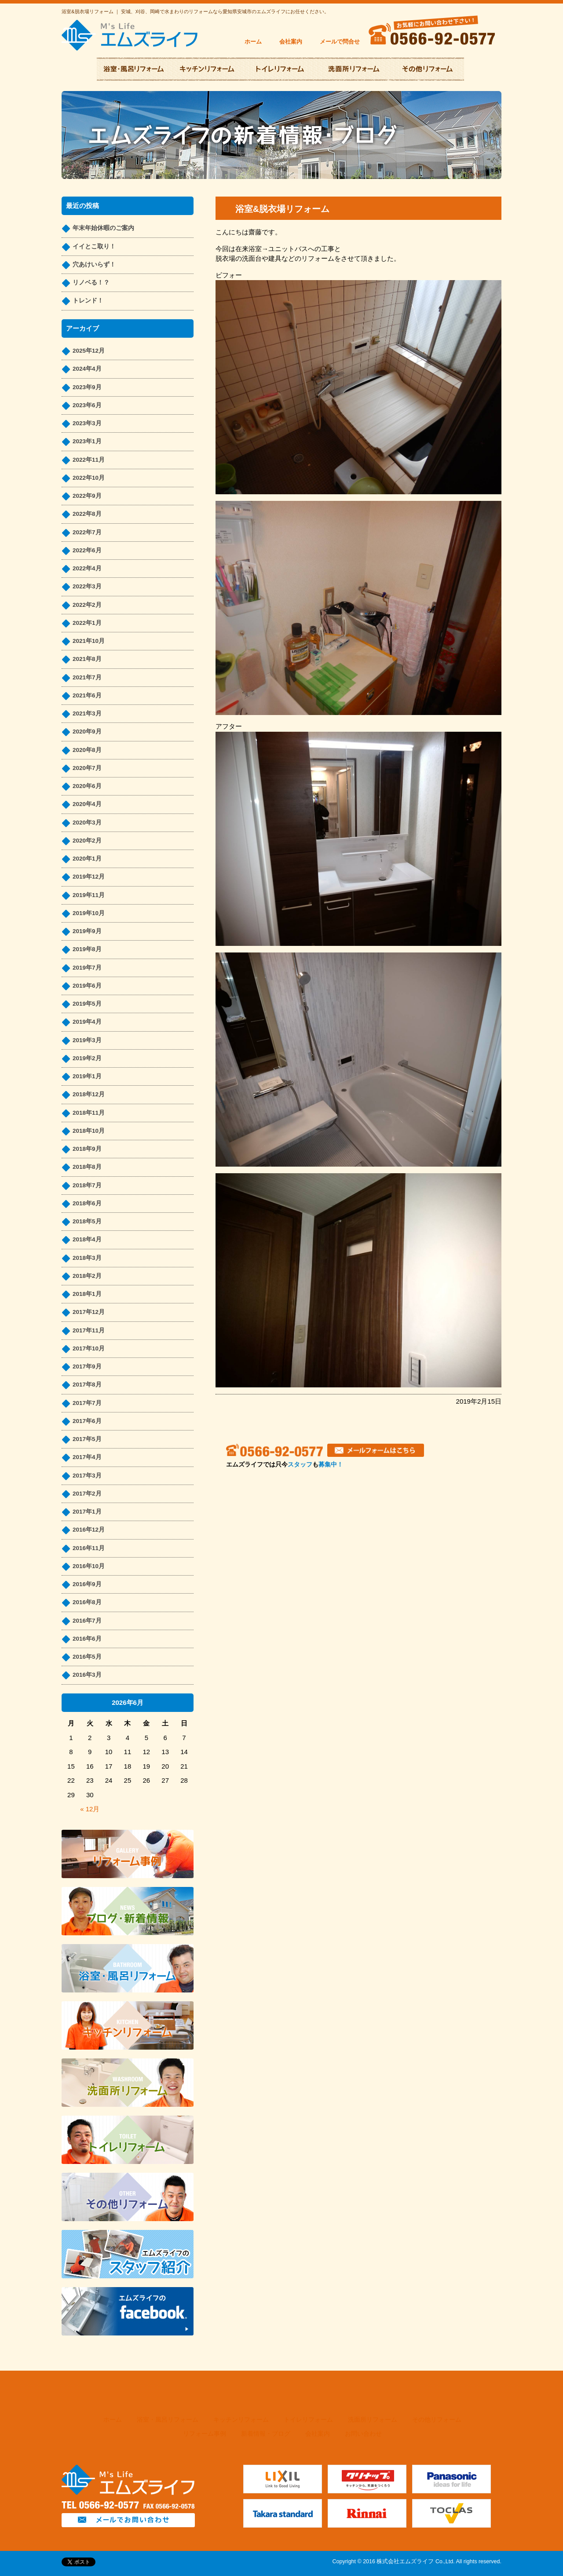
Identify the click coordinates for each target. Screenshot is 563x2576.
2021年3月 (87, 713)
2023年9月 (87, 387)
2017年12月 (89, 1312)
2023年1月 (87, 441)
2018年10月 (89, 1130)
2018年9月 (87, 1149)
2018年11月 (89, 1112)
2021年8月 (87, 659)
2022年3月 (87, 586)
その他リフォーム (436, 2419)
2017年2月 (87, 1493)
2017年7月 (87, 1403)
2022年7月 (87, 532)
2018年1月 (87, 1294)
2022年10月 (89, 477)
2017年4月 (87, 1457)
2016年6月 (87, 1638)
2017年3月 (87, 1475)
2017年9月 (87, 1366)
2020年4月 (87, 804)
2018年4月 (87, 1239)
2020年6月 (87, 786)
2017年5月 (87, 1439)
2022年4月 (87, 568)
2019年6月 (87, 985)
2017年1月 (87, 1511)
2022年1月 (87, 623)
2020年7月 (87, 768)
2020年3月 (87, 822)
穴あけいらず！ (94, 264)
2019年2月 (87, 1058)
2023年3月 (87, 423)
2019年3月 (87, 1040)
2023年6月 (87, 405)
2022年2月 (87, 605)
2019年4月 (87, 1021)
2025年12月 (89, 350)
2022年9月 (87, 496)
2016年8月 (87, 1602)
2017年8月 (87, 1384)
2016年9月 (87, 1584)
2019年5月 (87, 1003)
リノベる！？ (91, 282)
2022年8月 (87, 514)
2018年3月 (87, 1258)
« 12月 (89, 1809)
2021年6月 (87, 695)
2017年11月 (89, 1330)
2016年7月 (87, 1620)
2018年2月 (87, 1276)
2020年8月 (87, 750)
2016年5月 (87, 1656)
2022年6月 (87, 550)
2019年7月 (87, 967)
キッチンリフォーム (241, 2419)
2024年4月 (87, 368)
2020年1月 (87, 858)
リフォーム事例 (204, 2433)
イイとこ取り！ (94, 246)
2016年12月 (89, 1529)
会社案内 (290, 41)
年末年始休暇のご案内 (103, 228)
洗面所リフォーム (372, 2419)
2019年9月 (87, 931)
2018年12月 (89, 1094)
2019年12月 (89, 876)
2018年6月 (87, 1203)
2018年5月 (87, 1221)
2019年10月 (89, 913)
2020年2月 (87, 840)
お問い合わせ (363, 2433)
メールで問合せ (340, 41)
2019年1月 (87, 1076)
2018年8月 (87, 1167)
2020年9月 (87, 731)
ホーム (253, 41)
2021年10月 (89, 641)
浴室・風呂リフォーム (167, 2419)
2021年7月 (87, 677)
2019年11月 (89, 895)
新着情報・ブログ (265, 2433)
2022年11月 (89, 459)
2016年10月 (89, 1566)
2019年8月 (87, 949)
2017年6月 (87, 1421)
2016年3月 (87, 1674)
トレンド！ (88, 300)
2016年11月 (89, 1548)
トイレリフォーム (308, 2419)
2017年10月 (89, 1348)
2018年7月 (87, 1185)
